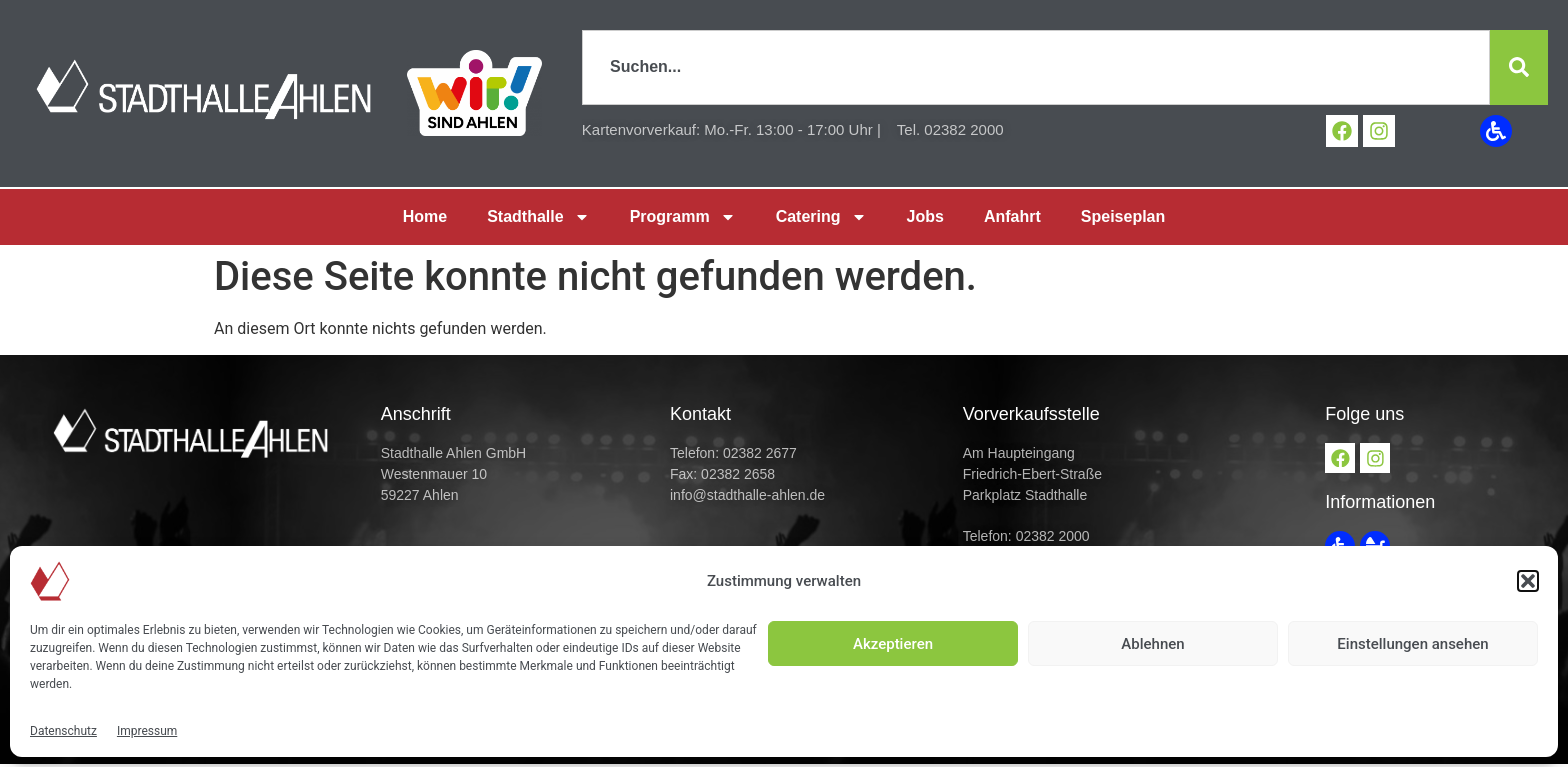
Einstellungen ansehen (1412, 644)
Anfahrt (1012, 215)
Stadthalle (538, 216)
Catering (821, 216)
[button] (1528, 581)
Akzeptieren (893, 644)
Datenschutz (63, 731)
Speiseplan (1123, 215)
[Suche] (1514, 67)
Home (425, 215)
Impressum (147, 731)
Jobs (925, 215)
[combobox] (1031, 67)
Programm (683, 216)
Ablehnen (1152, 644)
